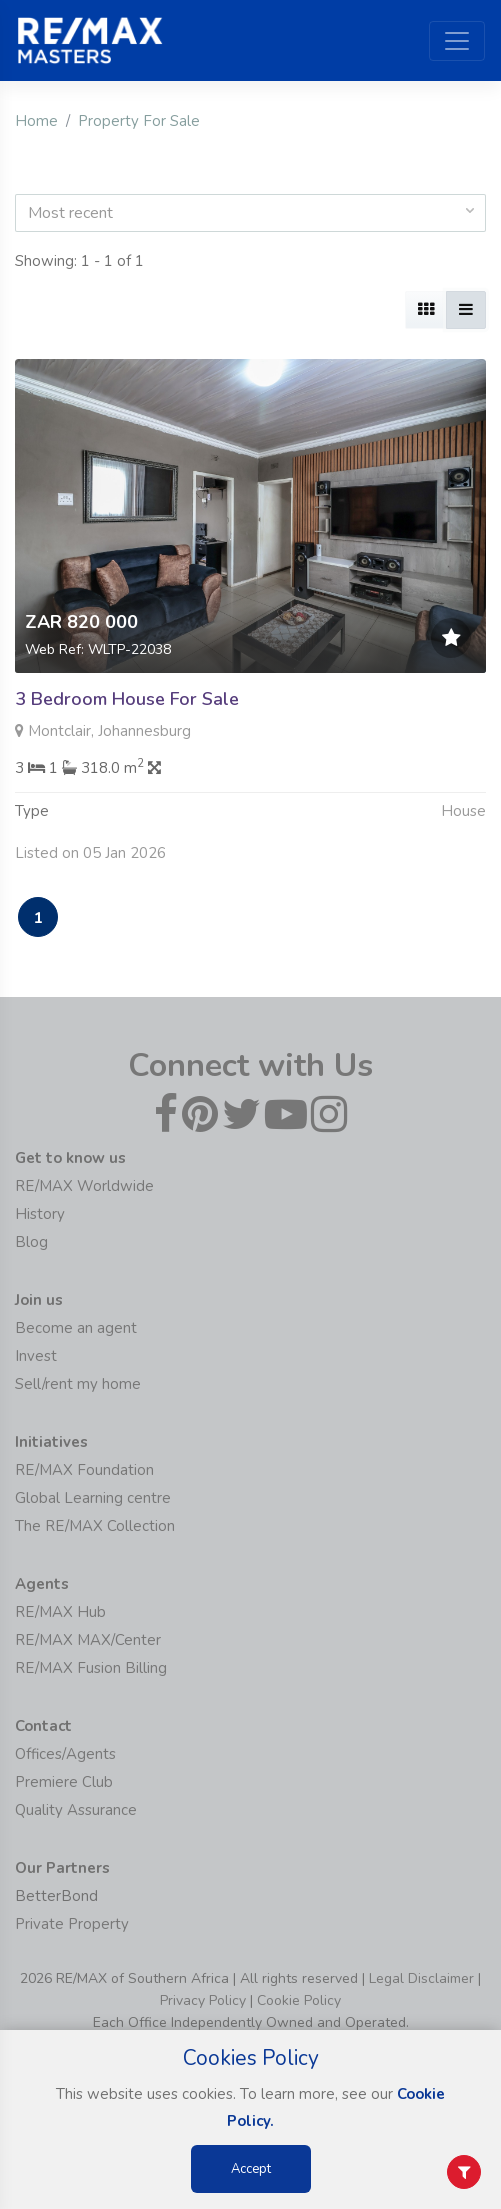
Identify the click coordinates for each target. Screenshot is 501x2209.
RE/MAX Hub (60, 1612)
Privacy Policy (203, 2000)
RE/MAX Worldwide (84, 1186)
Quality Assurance (76, 1810)
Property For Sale (139, 121)
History (40, 1214)
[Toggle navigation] (457, 41)
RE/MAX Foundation (84, 1470)
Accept (251, 2169)
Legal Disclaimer (421, 1978)
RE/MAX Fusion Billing (91, 1668)
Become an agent (76, 1328)
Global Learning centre (93, 1498)
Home (36, 121)
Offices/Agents (65, 1754)
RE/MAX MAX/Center (88, 1640)
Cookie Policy (299, 2000)
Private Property (72, 1924)
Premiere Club (64, 1782)
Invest (36, 1356)
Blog (31, 1242)
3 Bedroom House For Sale (127, 699)
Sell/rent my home (78, 1384)
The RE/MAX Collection (95, 1526)
